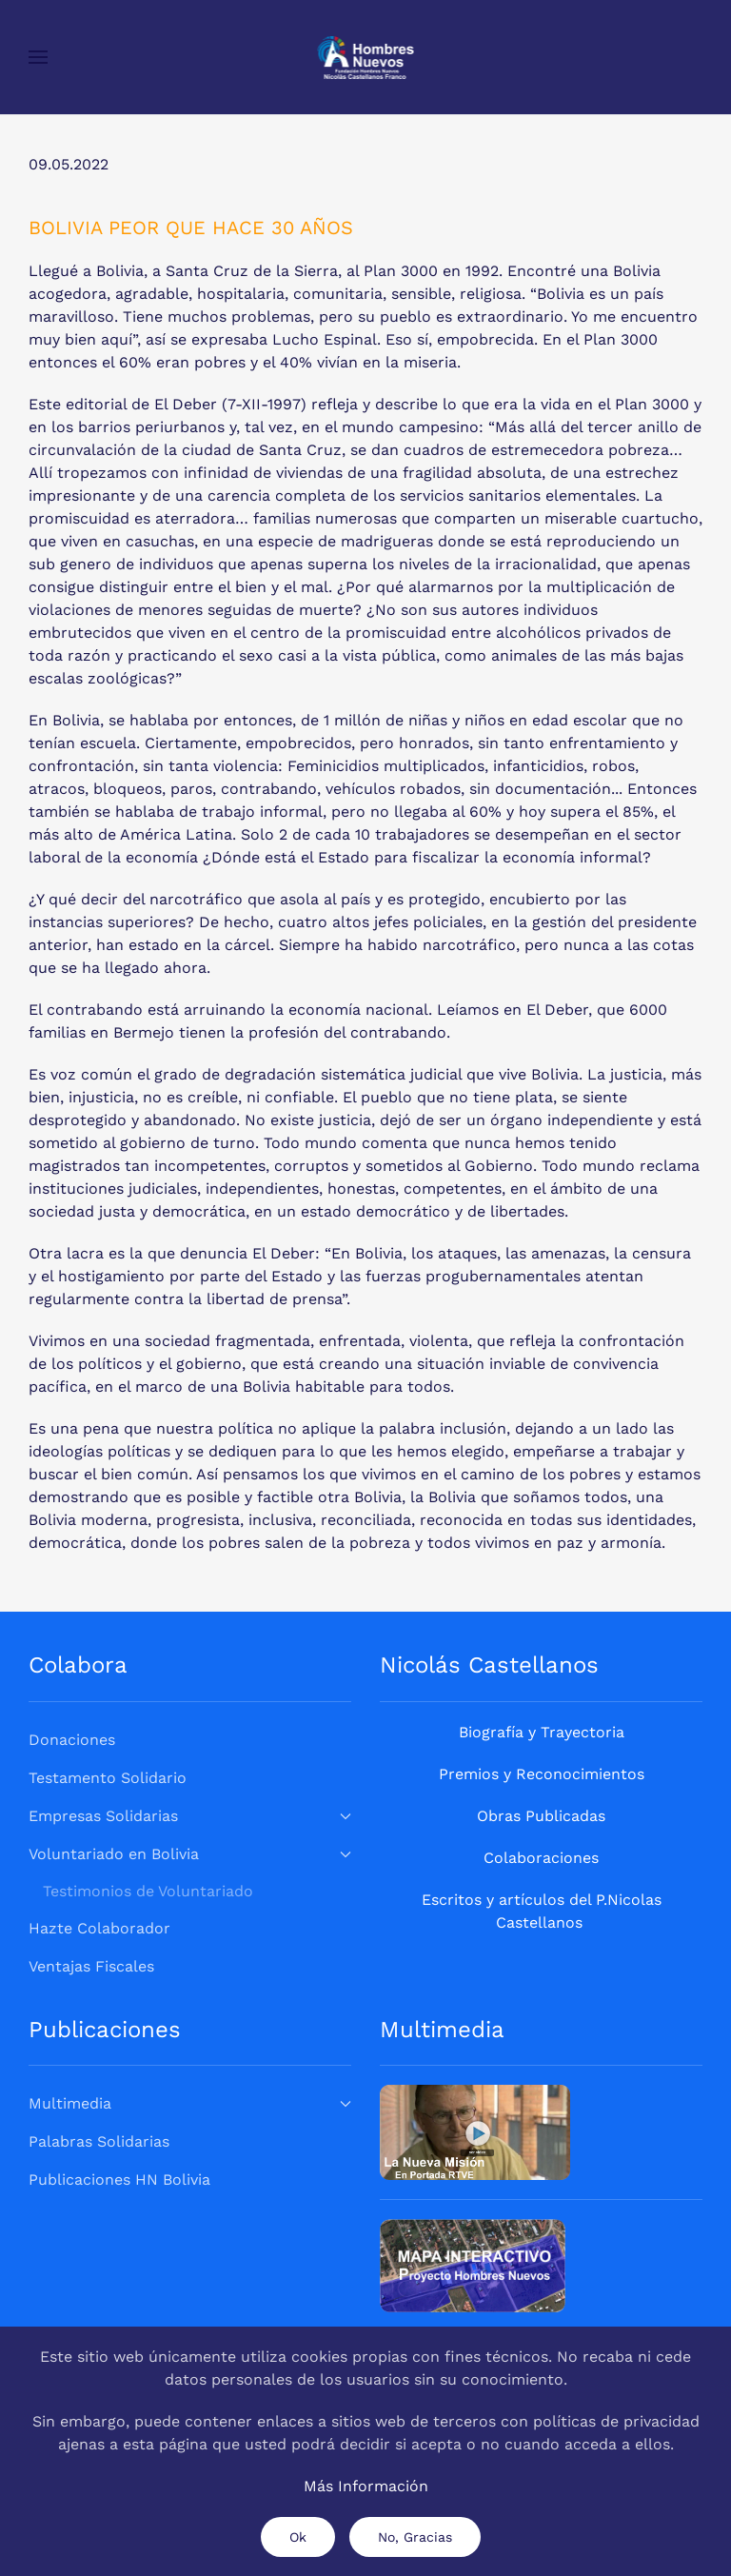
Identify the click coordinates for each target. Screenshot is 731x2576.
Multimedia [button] (190, 2103)
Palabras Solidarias (99, 2141)
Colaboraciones (541, 1858)
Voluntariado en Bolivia (190, 1854)
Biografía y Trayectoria (541, 1732)
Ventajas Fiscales (91, 1966)
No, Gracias (415, 2537)
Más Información (366, 2486)
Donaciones (72, 1740)
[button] (38, 57)
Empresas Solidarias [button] (190, 1816)
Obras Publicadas (541, 1816)
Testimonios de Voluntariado (148, 1891)
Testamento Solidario (108, 1778)
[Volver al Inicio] (366, 57)
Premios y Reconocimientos (541, 1774)
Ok (297, 2537)
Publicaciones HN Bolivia (119, 2179)
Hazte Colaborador (99, 1928)
